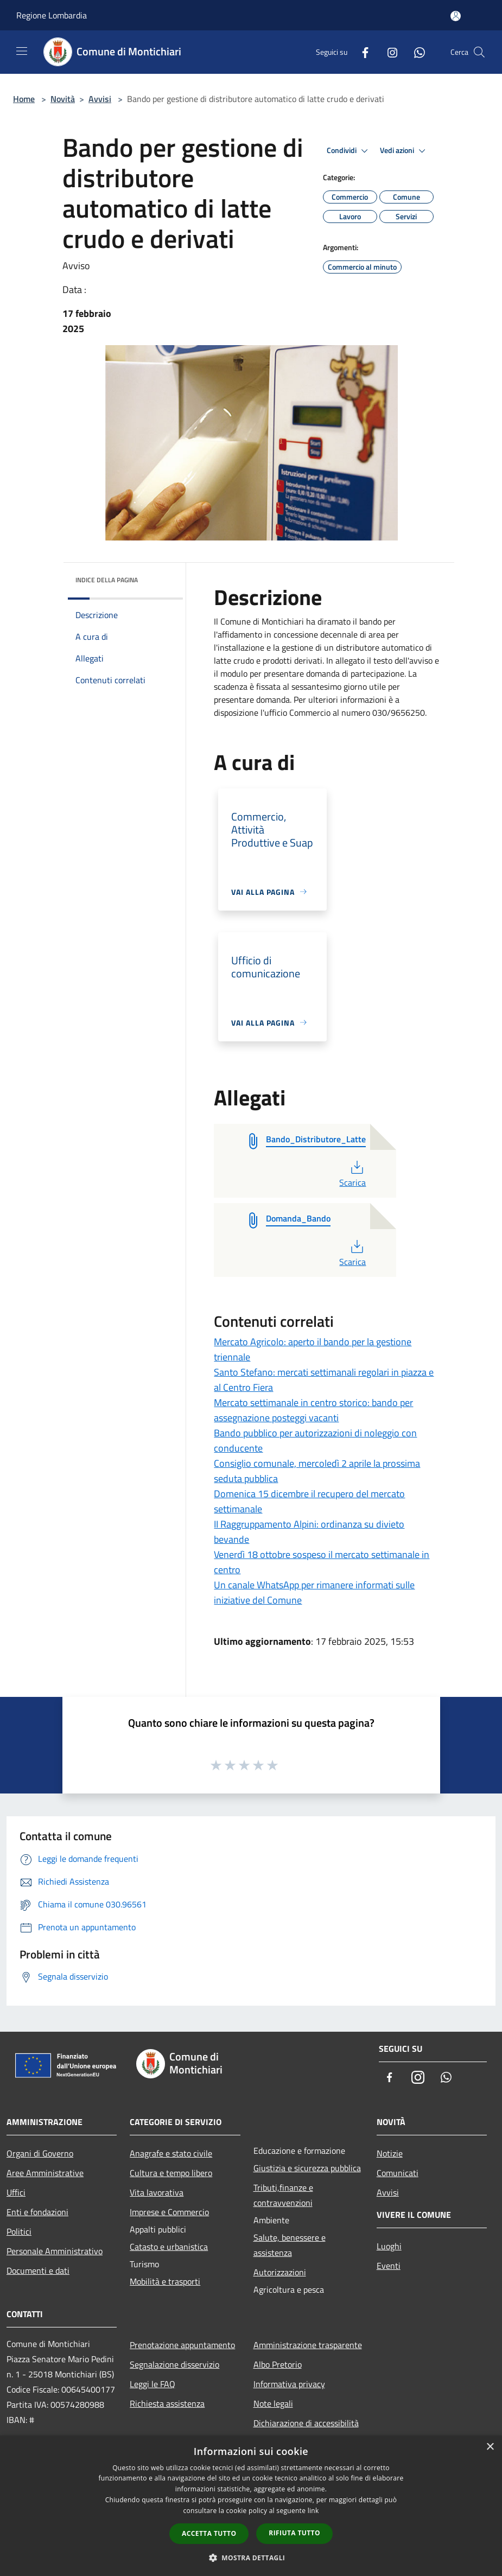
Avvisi (99, 98)
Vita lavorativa (156, 2192)
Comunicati (397, 2172)
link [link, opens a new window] (313, 2510)
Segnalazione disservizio (174, 2364)
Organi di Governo (40, 2153)
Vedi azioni (404, 150)
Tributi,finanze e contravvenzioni (283, 2195)
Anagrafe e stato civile (171, 2153)
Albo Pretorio (277, 2364)
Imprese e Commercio (169, 2211)
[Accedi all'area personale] (456, 16)
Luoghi (389, 2246)
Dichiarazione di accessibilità (306, 2422)
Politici (19, 2231)
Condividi (349, 150)
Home (24, 98)
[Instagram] (388, 51)
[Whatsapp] (415, 51)
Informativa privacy (289, 2383)
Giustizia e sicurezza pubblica (307, 2167)
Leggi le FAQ (152, 2383)
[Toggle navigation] (21, 51)
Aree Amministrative (45, 2172)
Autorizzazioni (279, 2272)
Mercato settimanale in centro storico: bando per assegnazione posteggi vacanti (313, 1410)
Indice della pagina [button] (106, 580)
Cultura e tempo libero (171, 2172)
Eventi (389, 2265)
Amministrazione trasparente (307, 2344)
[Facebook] (361, 51)
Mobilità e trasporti (165, 2281)
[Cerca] (479, 52)
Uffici (16, 2192)
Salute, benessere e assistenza (289, 2245)
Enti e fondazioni (37, 2211)
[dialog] (251, 2505)
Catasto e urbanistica (169, 2246)
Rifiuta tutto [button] (294, 2532)
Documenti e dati (38, 2270)
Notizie (390, 2153)
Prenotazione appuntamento (182, 2344)
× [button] (490, 2447)
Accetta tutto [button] (209, 2533)
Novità (62, 98)
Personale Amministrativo (55, 2250)
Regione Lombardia (51, 15)
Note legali (273, 2403)
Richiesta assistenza (167, 2403)
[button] (251, 2557)
